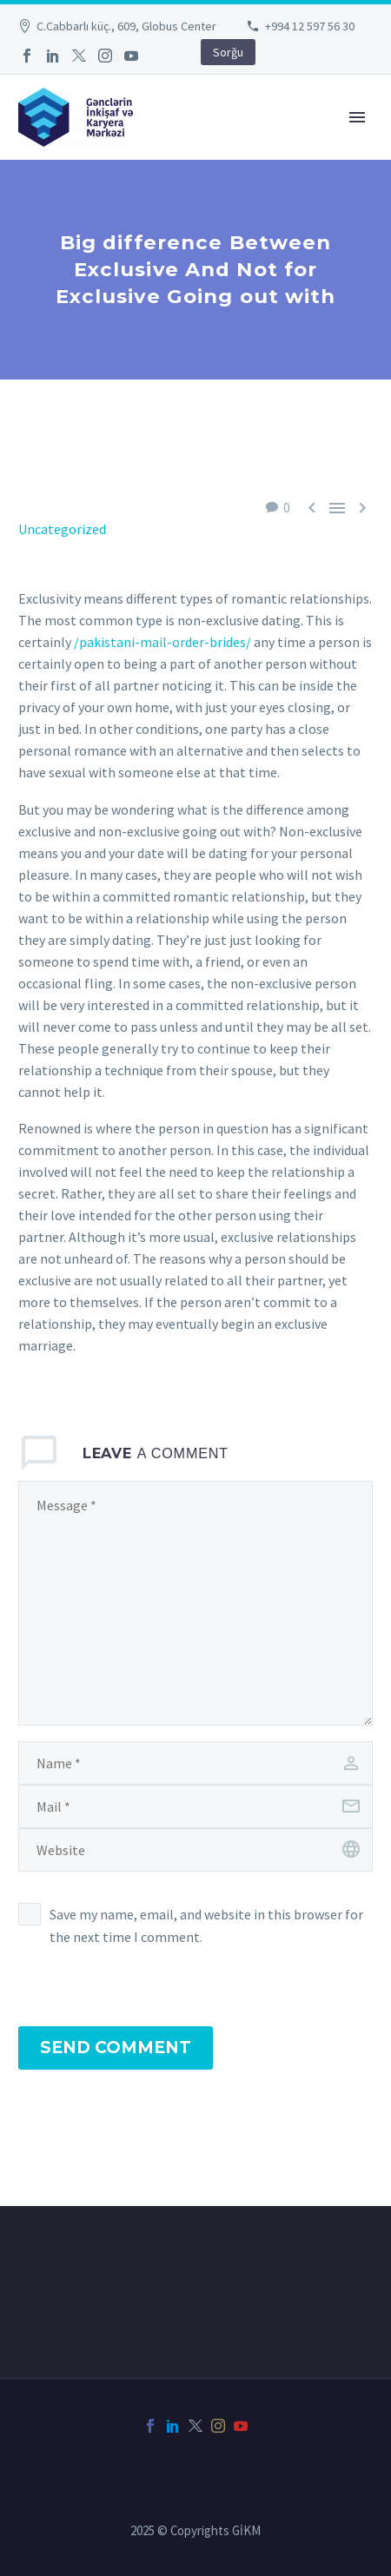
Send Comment (115, 2047)
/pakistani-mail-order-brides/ (162, 642)
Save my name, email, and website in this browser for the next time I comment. (206, 1925)
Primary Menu (357, 117)
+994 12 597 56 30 (310, 26)
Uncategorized (62, 529)
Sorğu (228, 52)
